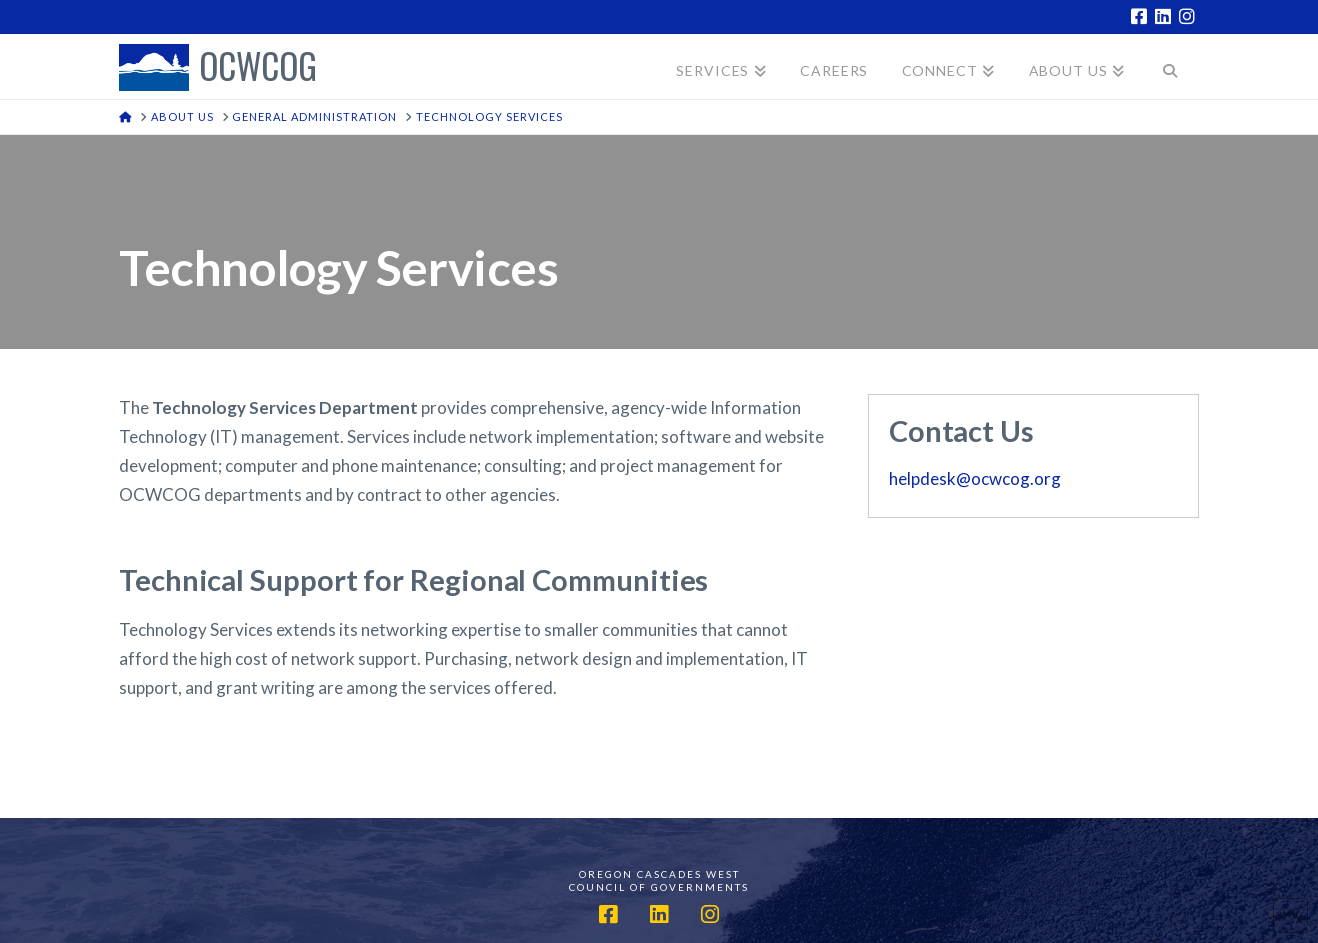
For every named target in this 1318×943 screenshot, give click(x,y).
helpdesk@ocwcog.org (975, 478)
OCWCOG (258, 67)
